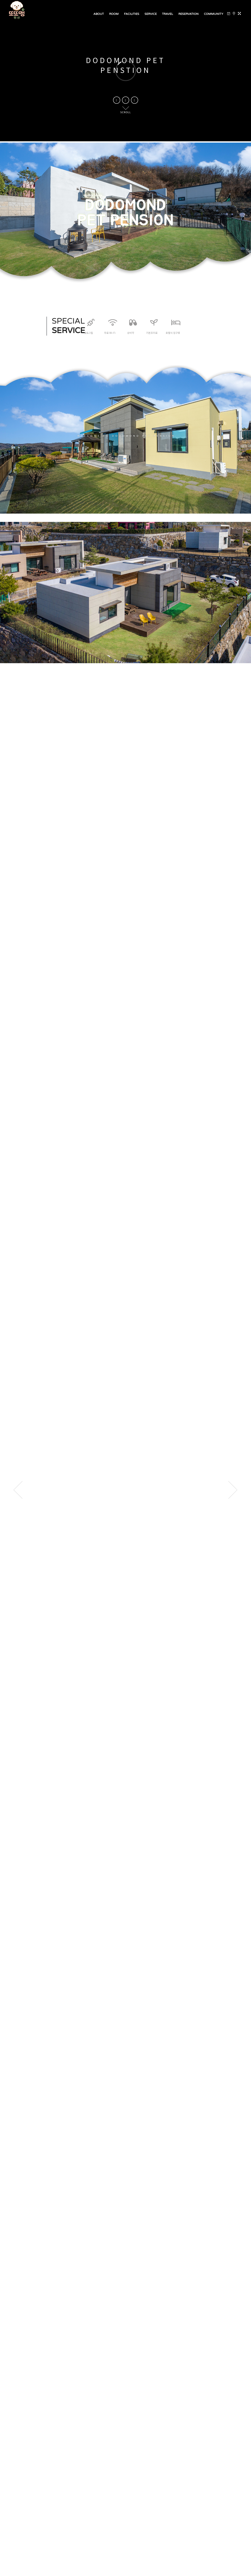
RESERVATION (188, 14)
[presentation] (18, 1489)
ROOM (114, 14)
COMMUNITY (213, 14)
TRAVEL (167, 14)
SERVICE (151, 14)
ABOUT (98, 14)
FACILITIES (131, 14)
